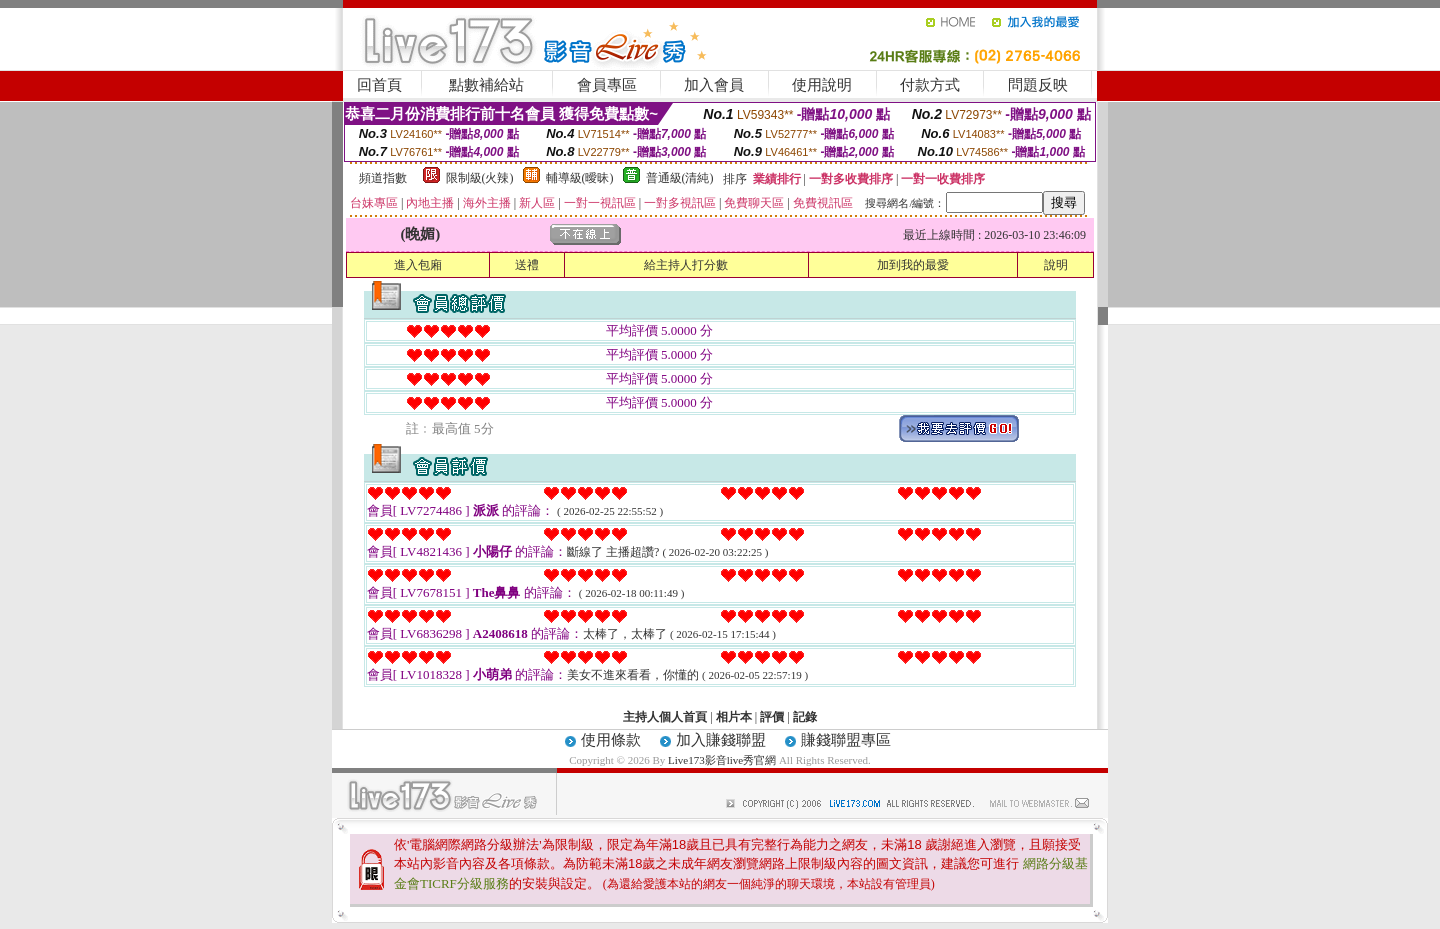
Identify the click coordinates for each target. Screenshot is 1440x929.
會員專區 (607, 85)
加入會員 (714, 85)
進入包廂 (418, 265)
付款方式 (930, 85)
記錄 (805, 717)
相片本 (734, 717)
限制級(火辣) (480, 178)
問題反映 (1038, 85)
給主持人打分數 (686, 265)
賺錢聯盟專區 (846, 740)
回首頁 (379, 85)
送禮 (527, 265)
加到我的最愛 (913, 265)
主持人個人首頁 (665, 717)
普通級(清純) (680, 178)
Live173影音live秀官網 (722, 760)
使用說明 (822, 85)
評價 (772, 717)
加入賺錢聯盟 (721, 740)
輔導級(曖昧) (580, 178)
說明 (1056, 265)
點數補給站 (486, 85)
